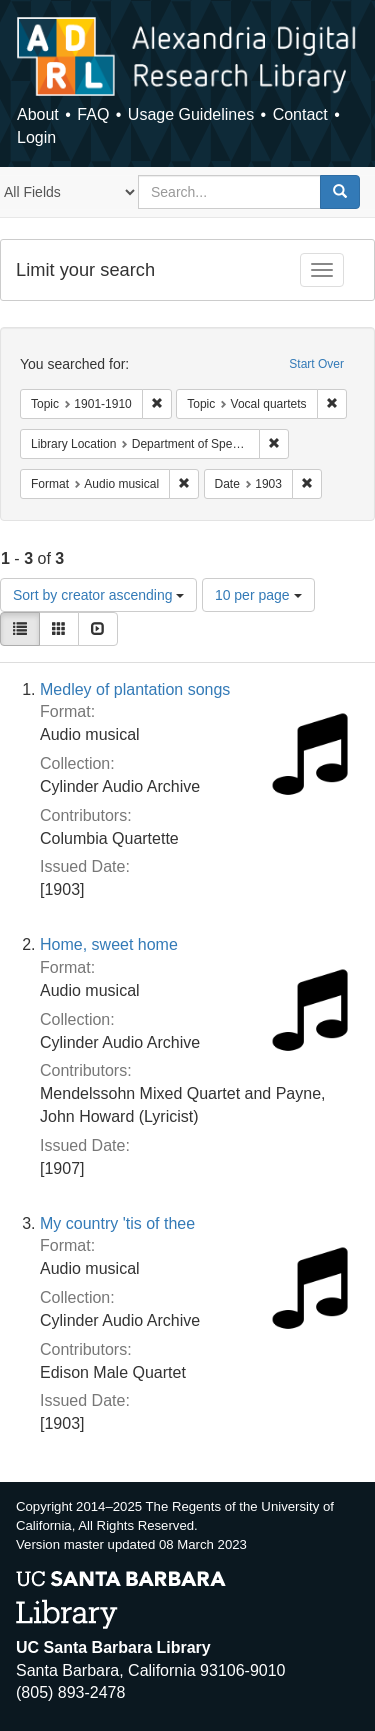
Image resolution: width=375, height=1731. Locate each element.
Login (36, 137)
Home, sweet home (109, 944)
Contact (300, 114)
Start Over (316, 364)
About (38, 114)
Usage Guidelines (191, 114)
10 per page (258, 595)
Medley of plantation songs (135, 689)
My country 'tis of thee (117, 1223)
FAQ (93, 114)
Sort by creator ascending (98, 595)
